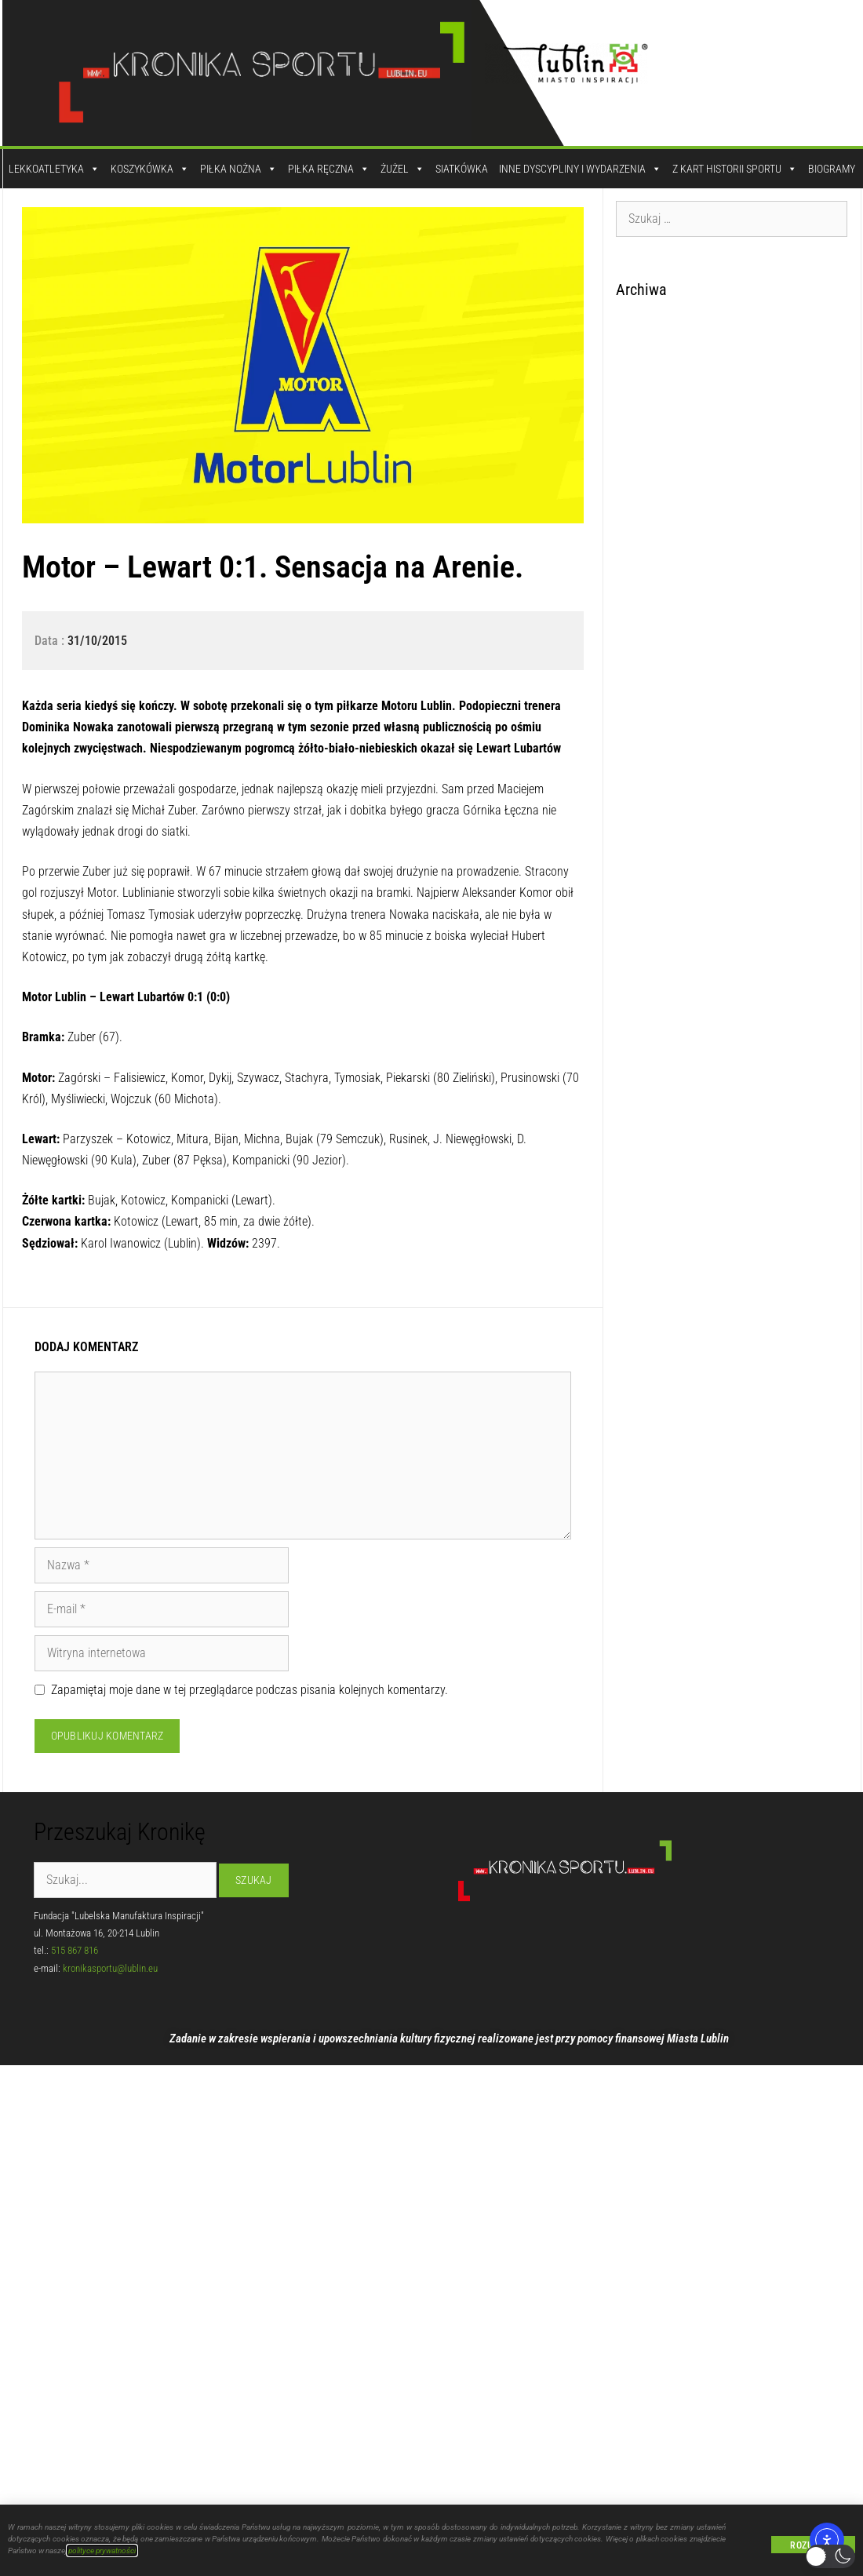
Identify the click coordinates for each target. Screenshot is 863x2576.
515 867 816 (74, 1950)
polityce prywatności (102, 2550)
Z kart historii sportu (734, 168)
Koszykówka (150, 168)
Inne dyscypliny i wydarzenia (580, 168)
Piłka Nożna (238, 168)
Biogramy (831, 168)
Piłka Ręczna (329, 168)
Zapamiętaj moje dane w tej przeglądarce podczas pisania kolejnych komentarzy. (249, 1689)
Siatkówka (461, 168)
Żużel (402, 168)
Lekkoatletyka (54, 168)
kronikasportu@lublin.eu (110, 1968)
